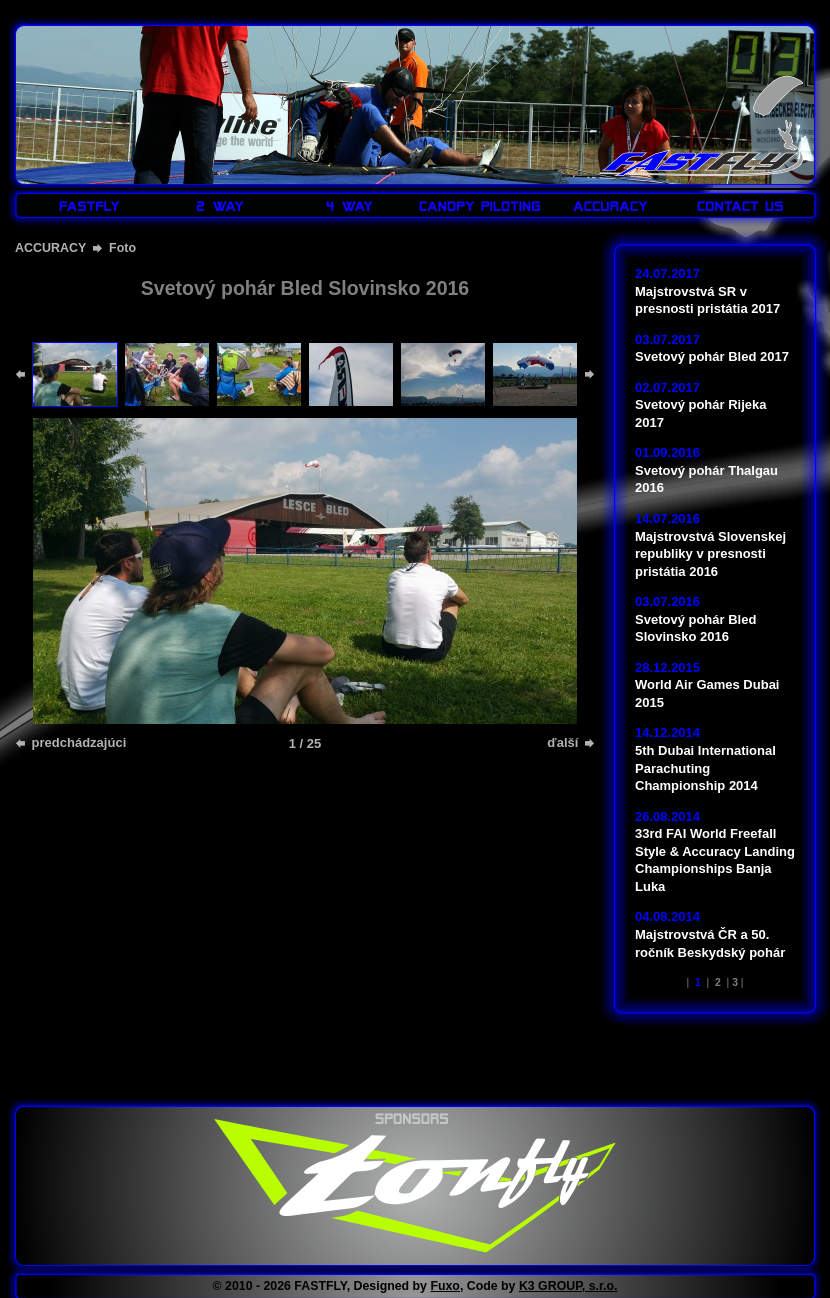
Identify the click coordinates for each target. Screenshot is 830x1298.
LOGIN (772, 12)
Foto (122, 248)
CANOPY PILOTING (480, 205)
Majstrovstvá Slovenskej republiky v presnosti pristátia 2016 (710, 554)
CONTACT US (740, 205)
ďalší (564, 742)
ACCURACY (610, 205)
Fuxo (445, 1286)
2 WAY (220, 205)
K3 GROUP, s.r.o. (568, 1286)
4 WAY (350, 205)
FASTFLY (709, 129)
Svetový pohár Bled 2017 (712, 356)
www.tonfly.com (415, 1186)
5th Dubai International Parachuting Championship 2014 (705, 768)
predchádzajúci (77, 742)
